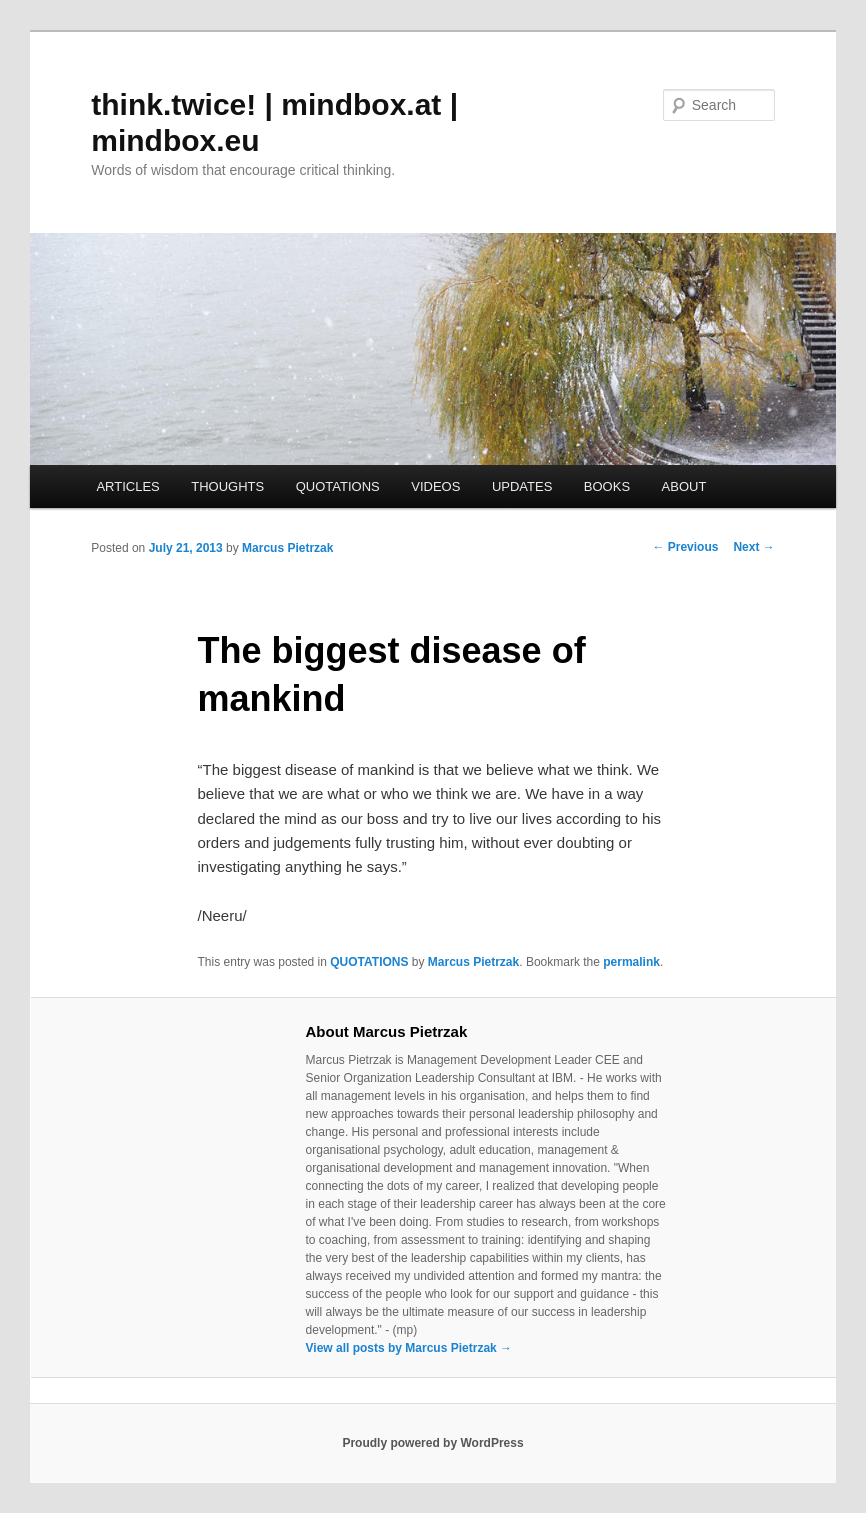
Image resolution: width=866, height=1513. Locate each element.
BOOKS (607, 486)
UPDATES (522, 486)
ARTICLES (127, 486)
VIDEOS (435, 486)
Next (753, 547)
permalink (631, 962)
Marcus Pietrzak (287, 548)
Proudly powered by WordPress (432, 1443)
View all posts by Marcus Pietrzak (409, 1348)
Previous (685, 547)
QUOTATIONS (338, 486)
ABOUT (684, 486)
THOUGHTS (227, 486)
